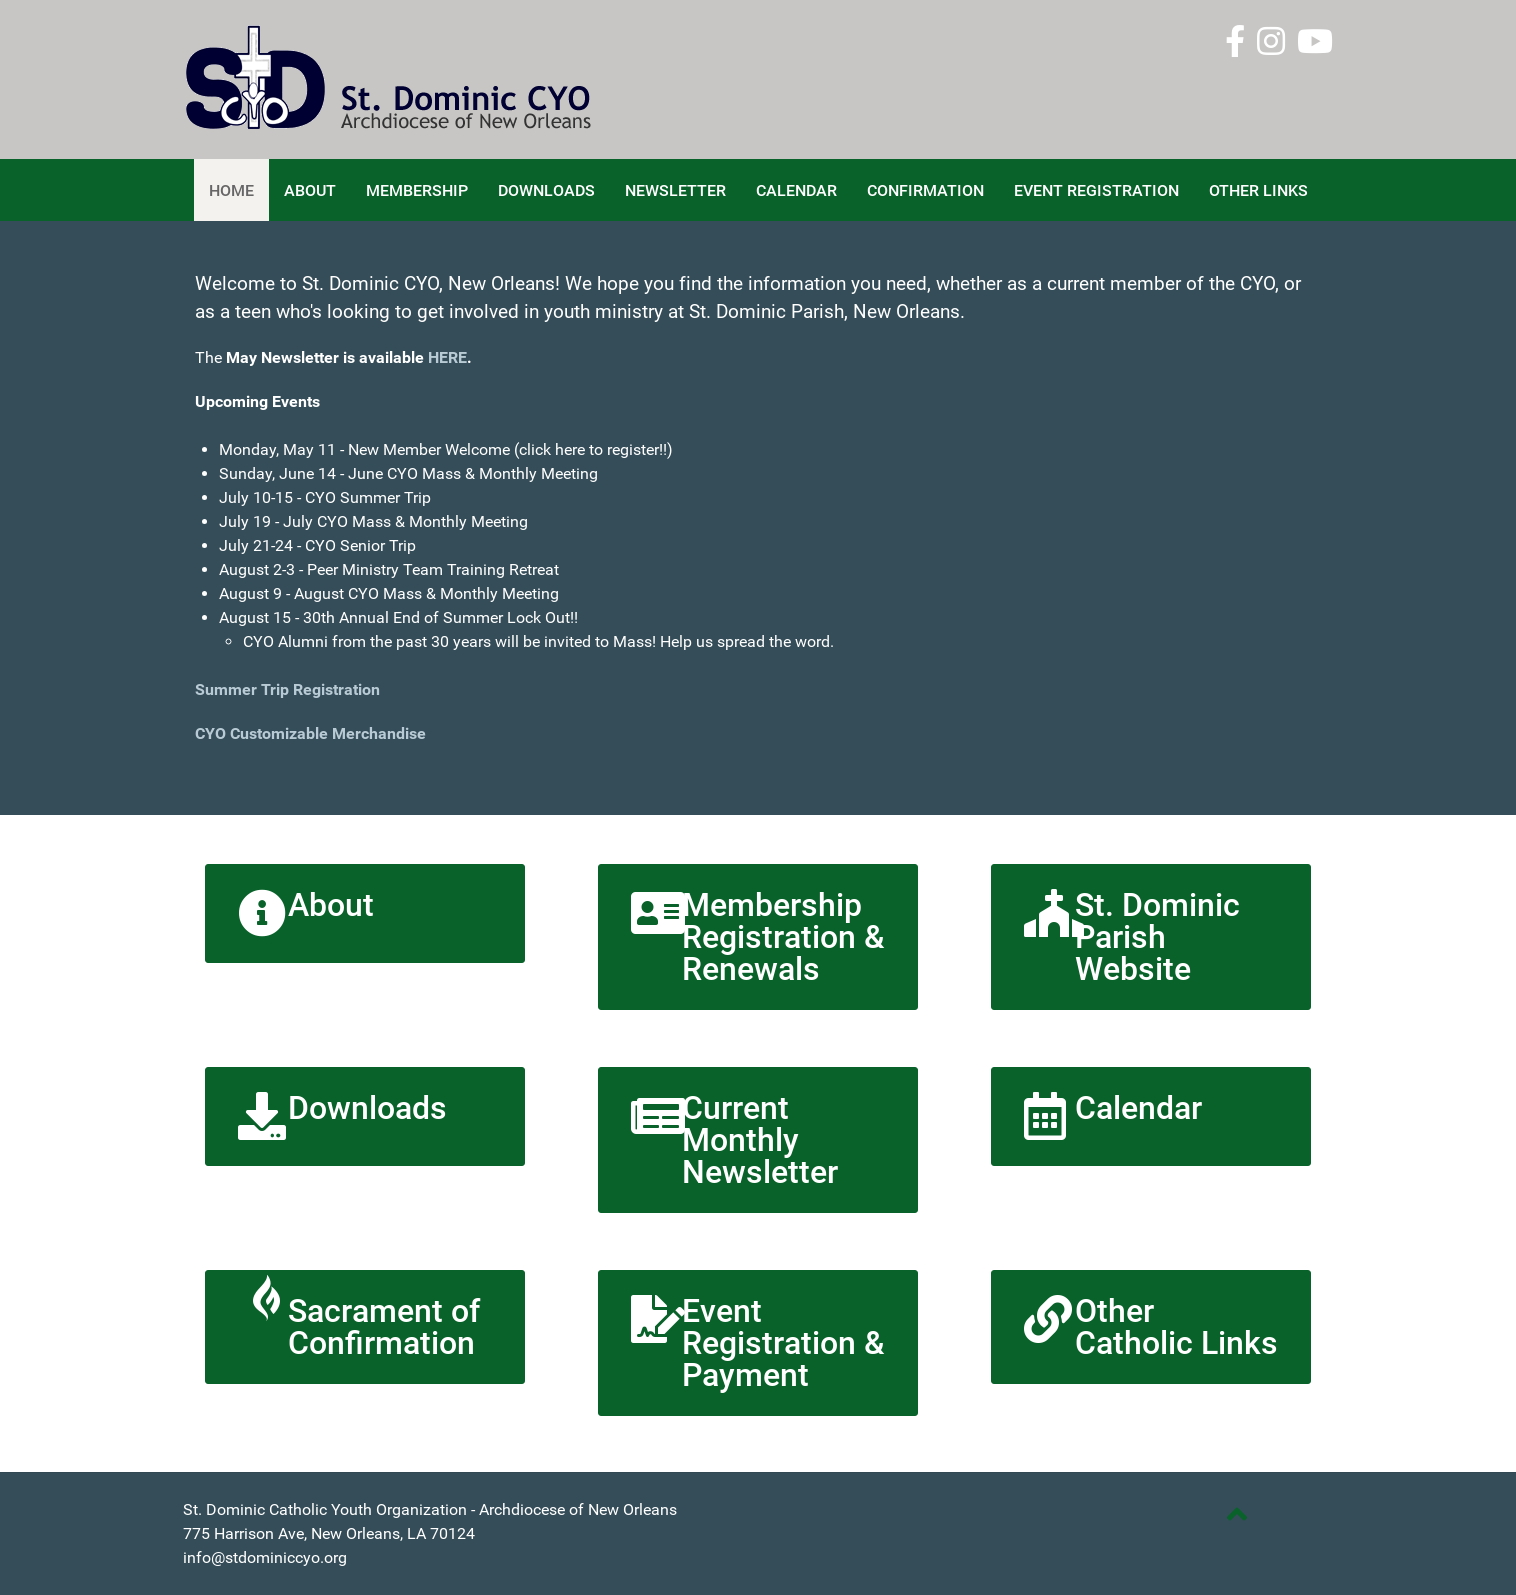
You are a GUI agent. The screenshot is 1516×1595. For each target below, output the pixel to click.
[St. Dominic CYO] (433, 78)
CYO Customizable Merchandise (312, 733)
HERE (447, 357)
